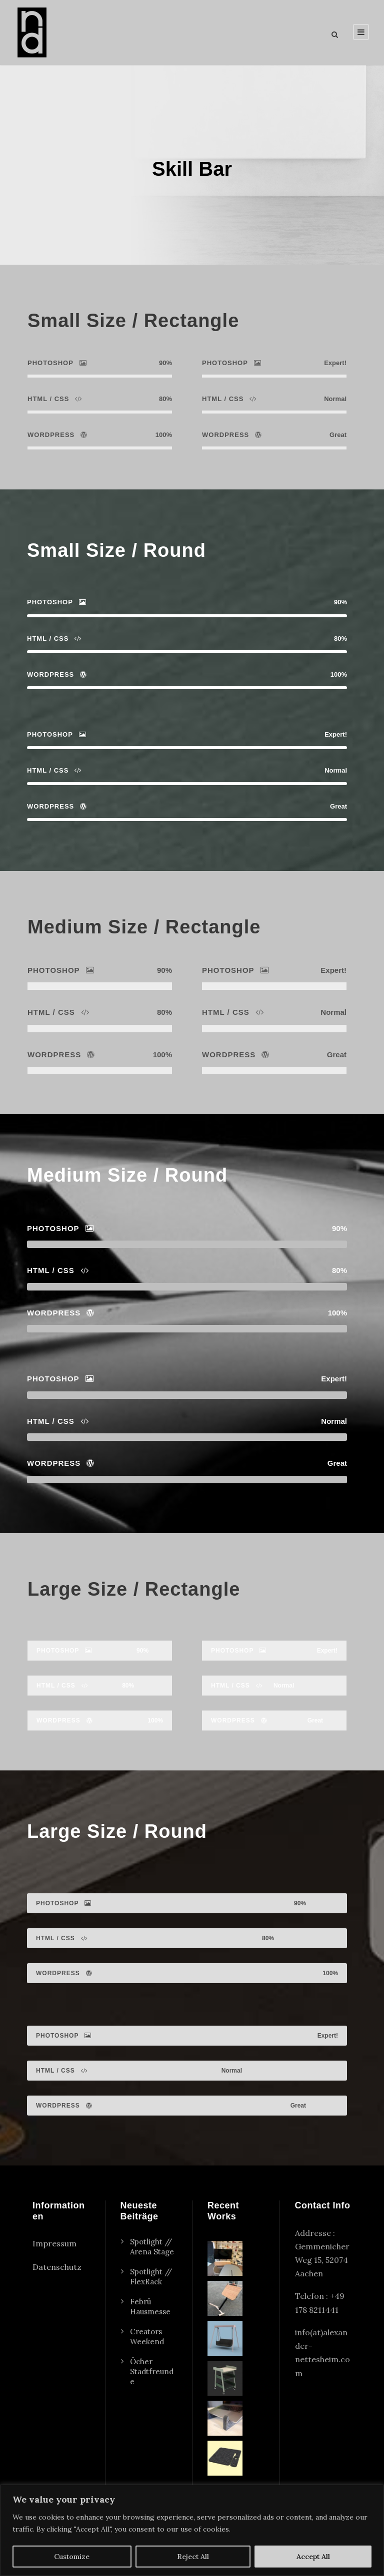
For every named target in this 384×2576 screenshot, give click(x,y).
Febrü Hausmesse (150, 2327)
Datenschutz (57, 2288)
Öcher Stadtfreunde (152, 2392)
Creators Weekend (147, 2357)
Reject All (193, 2556)
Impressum (54, 2264)
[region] (192, 2530)
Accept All (313, 2556)
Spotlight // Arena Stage (152, 2267)
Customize (72, 2556)
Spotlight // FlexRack (151, 2297)
